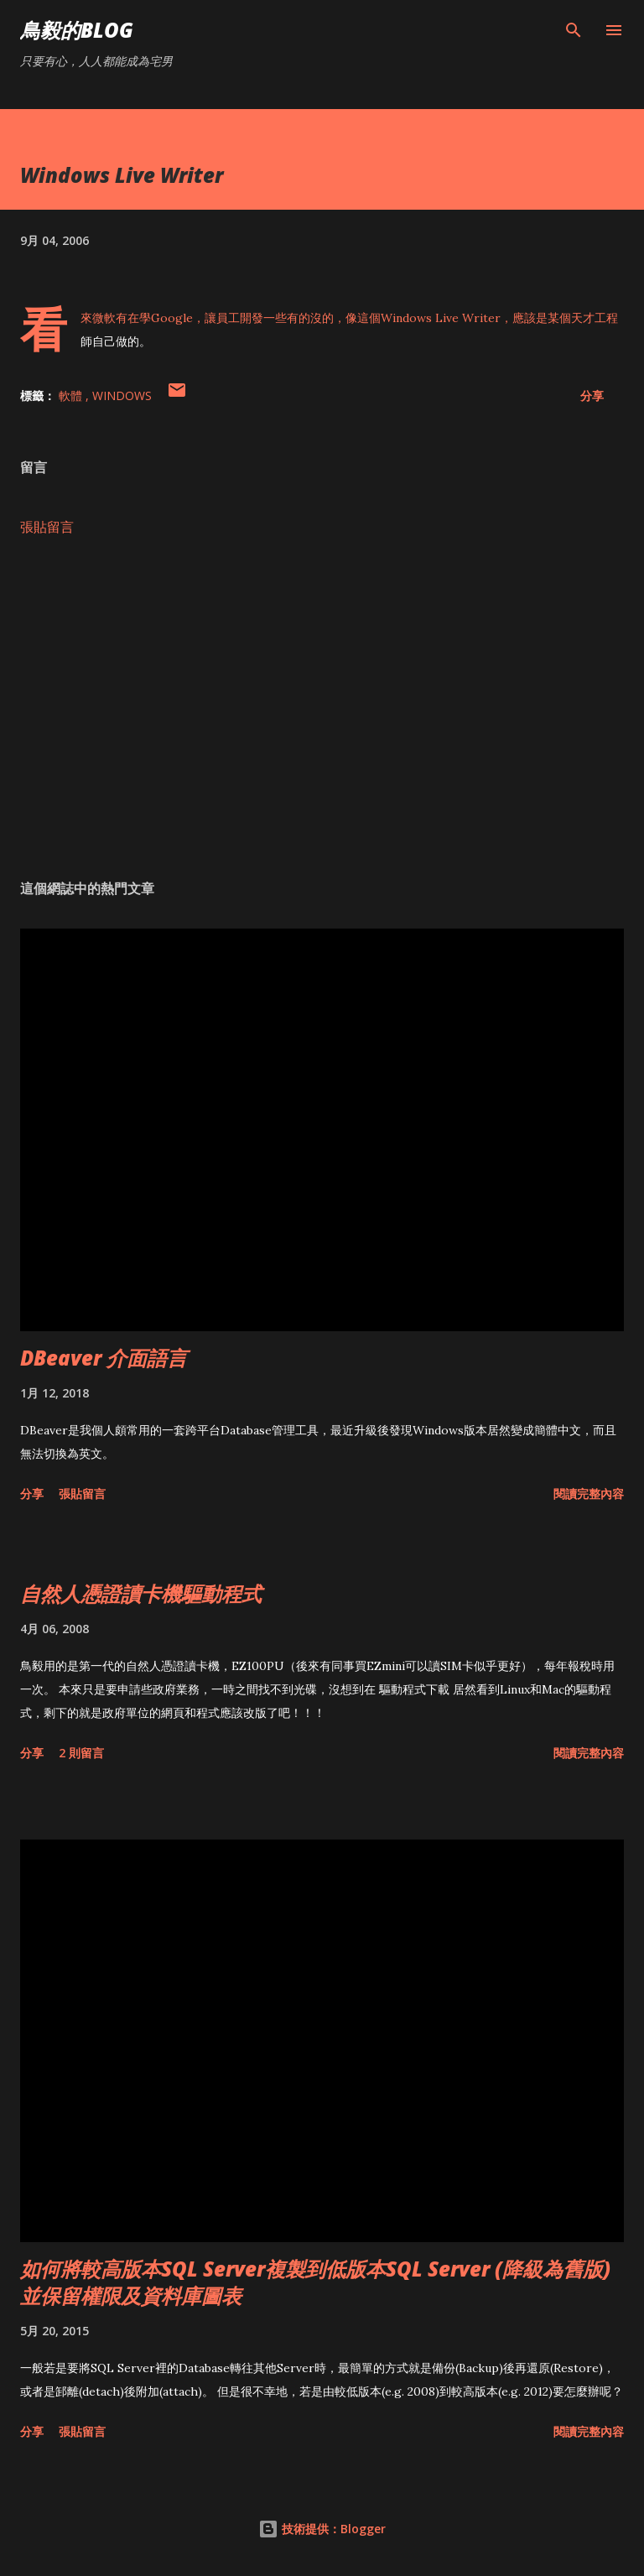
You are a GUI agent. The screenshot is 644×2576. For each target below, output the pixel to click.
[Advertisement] (322, 708)
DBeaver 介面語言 (103, 1357)
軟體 (72, 395)
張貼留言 (47, 526)
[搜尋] (574, 30)
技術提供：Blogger (322, 2529)
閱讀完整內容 (588, 1493)
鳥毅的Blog (76, 30)
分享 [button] (592, 395)
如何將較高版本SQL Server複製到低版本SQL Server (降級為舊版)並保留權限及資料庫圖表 (315, 2282)
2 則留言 (81, 1753)
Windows (122, 395)
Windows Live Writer (441, 317)
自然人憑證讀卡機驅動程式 (141, 1593)
